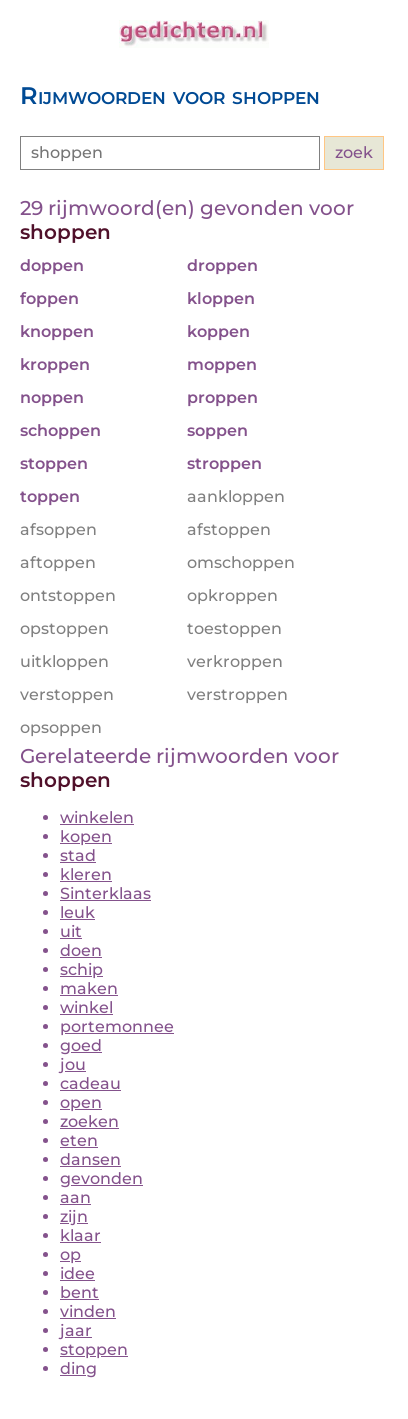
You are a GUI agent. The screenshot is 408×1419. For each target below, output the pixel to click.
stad (78, 855)
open (81, 1102)
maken (89, 988)
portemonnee (117, 1026)
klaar (80, 1235)
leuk (77, 912)
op (70, 1254)
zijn (74, 1216)
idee (77, 1273)
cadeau (90, 1083)
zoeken (89, 1121)
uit (71, 931)
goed (81, 1045)
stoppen (94, 1349)
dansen (90, 1159)
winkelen (97, 817)
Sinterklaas (105, 893)
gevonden (101, 1178)
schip (81, 969)
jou (73, 1064)
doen (81, 950)
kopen (86, 836)
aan (75, 1197)
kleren (86, 874)
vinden (88, 1311)
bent (79, 1292)
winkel (86, 1007)
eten (79, 1140)
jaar (76, 1330)
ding (78, 1368)
